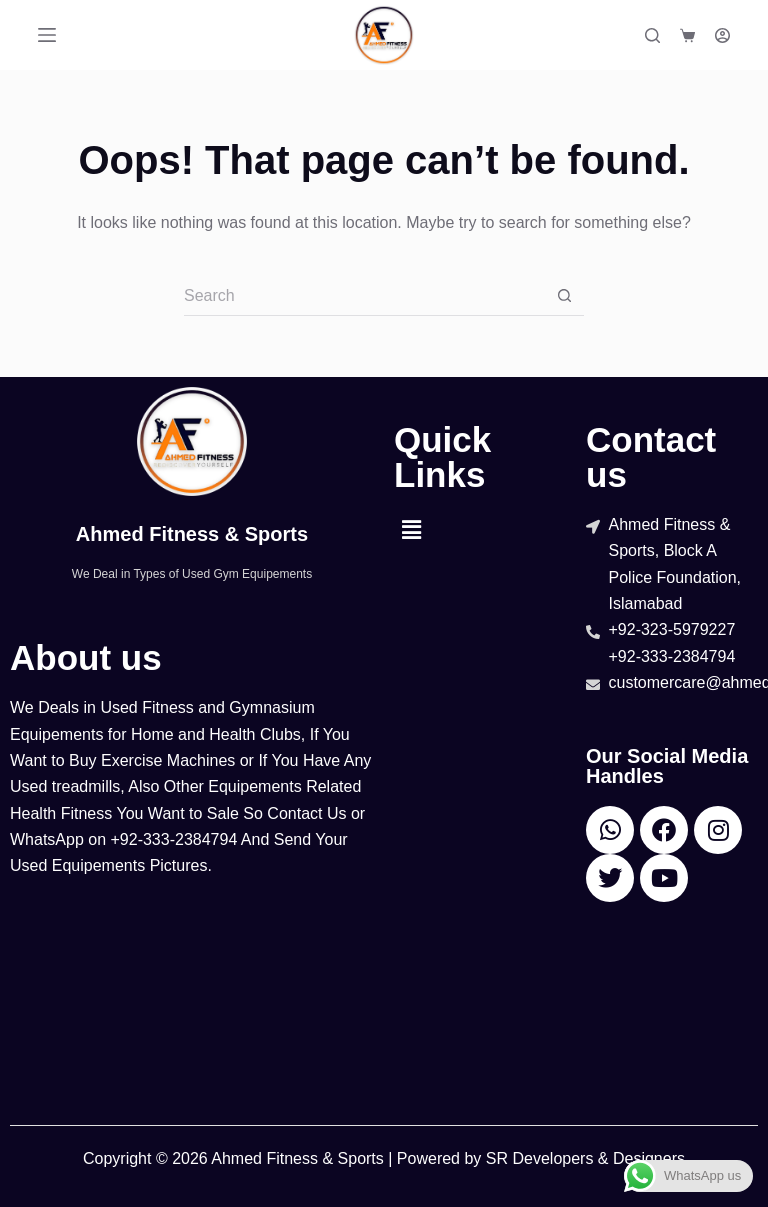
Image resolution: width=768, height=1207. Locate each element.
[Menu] (47, 35)
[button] (411, 531)
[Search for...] (364, 296)
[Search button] (564, 296)
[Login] (722, 35)
